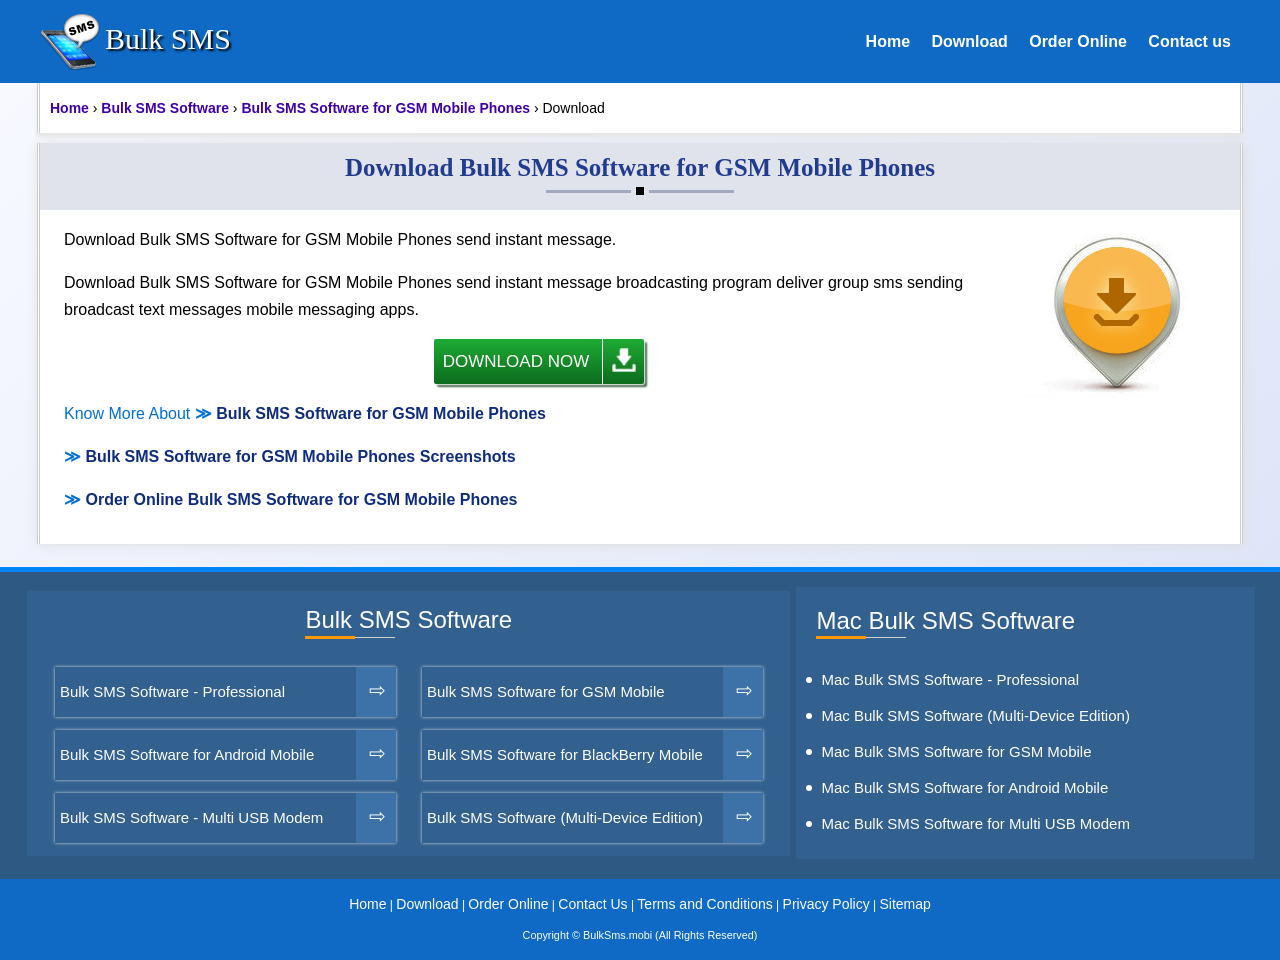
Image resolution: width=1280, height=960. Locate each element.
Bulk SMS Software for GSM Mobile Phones (381, 413)
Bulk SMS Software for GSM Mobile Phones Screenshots (300, 456)
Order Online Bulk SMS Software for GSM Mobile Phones (301, 499)
